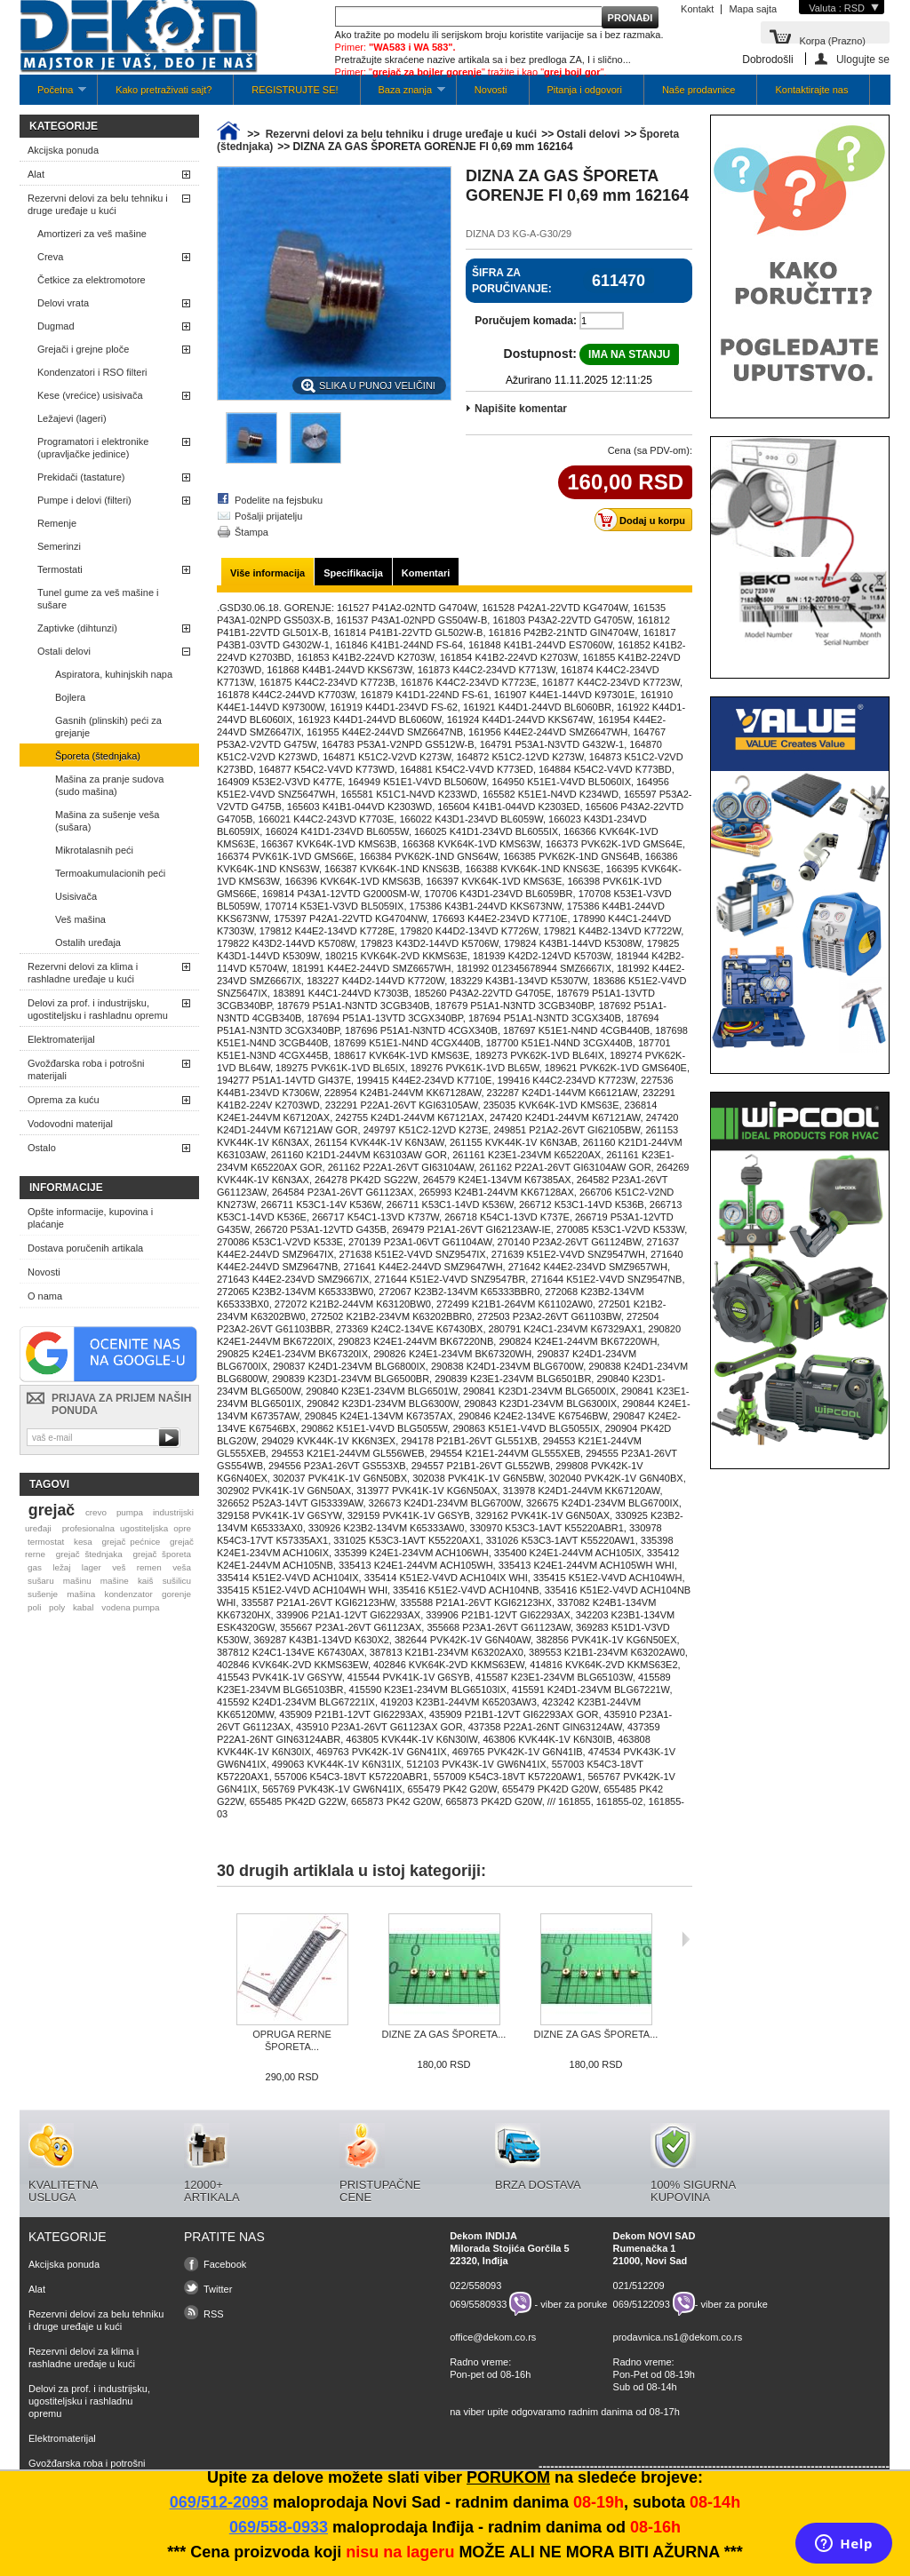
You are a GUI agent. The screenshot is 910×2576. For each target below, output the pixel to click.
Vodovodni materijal (70, 1123)
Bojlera (70, 697)
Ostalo (42, 1147)
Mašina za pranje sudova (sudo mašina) (109, 785)
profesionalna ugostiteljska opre (126, 1528)
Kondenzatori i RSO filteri (92, 372)
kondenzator (128, 1594)
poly (57, 1607)
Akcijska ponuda (63, 150)
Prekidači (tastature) (80, 477)
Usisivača (76, 896)
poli (34, 1607)
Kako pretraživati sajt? (164, 89)
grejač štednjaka (89, 1554)
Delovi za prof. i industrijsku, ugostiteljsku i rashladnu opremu (98, 1009)
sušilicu (177, 1581)
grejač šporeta (161, 1554)
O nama (45, 1296)
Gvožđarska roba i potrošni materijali (86, 1069)
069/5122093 (641, 2304)
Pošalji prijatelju (268, 516)
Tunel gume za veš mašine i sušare (98, 598)
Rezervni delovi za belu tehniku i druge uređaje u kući (98, 204)
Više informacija (267, 573)
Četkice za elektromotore (91, 279)
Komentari (426, 573)
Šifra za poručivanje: (512, 280)
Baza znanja (403, 94)
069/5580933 (478, 2304)
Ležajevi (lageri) (72, 418)
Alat (36, 174)
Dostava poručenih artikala (85, 1248)
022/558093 (475, 2285)
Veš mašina (80, 919)
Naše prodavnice (699, 89)
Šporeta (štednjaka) (97, 756)
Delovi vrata (63, 303)
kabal (83, 1607)
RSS (214, 2314)
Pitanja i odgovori (584, 89)
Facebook (225, 2264)
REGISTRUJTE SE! (294, 89)
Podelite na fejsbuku (279, 500)
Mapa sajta (753, 9)
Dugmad (56, 326)
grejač (51, 1510)
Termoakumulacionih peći (110, 873)
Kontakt (697, 9)
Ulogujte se (863, 59)
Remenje (56, 523)
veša (181, 1567)
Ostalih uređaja (88, 942)
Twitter (218, 2289)
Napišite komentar (521, 408)
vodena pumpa (130, 1607)
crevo (96, 1512)
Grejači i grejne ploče (83, 349)
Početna (53, 94)
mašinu (77, 1581)
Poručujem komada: (526, 320)
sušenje (43, 1594)
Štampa (251, 532)
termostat (46, 1541)
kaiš (146, 1581)
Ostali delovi (64, 651)
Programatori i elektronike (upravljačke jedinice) (92, 447)
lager (91, 1567)
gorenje (176, 1594)
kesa (83, 1541)
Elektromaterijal (61, 1039)
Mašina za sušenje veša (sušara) (107, 820)
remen (149, 1567)
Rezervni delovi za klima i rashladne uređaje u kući (83, 972)
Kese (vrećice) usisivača (90, 395)
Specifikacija (353, 573)
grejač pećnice (131, 1541)
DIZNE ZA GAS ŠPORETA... (444, 2034)
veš (118, 1567)
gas (35, 1567)
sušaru (41, 1581)
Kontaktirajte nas (811, 89)
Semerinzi (59, 546)
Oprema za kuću (64, 1099)
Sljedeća (686, 1939)
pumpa (129, 1512)
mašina (81, 1594)
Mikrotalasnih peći (94, 850)
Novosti (491, 89)
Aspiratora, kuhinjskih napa (113, 674)
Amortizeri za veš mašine (92, 233)
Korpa (832, 40)
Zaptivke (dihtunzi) (77, 628)
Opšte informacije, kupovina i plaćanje (90, 1217)
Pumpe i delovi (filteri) (84, 500)
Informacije (66, 1187)
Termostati (60, 569)
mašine (114, 1581)
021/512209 (639, 2285)
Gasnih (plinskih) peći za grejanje (108, 726)
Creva (50, 256)
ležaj (61, 1567)
